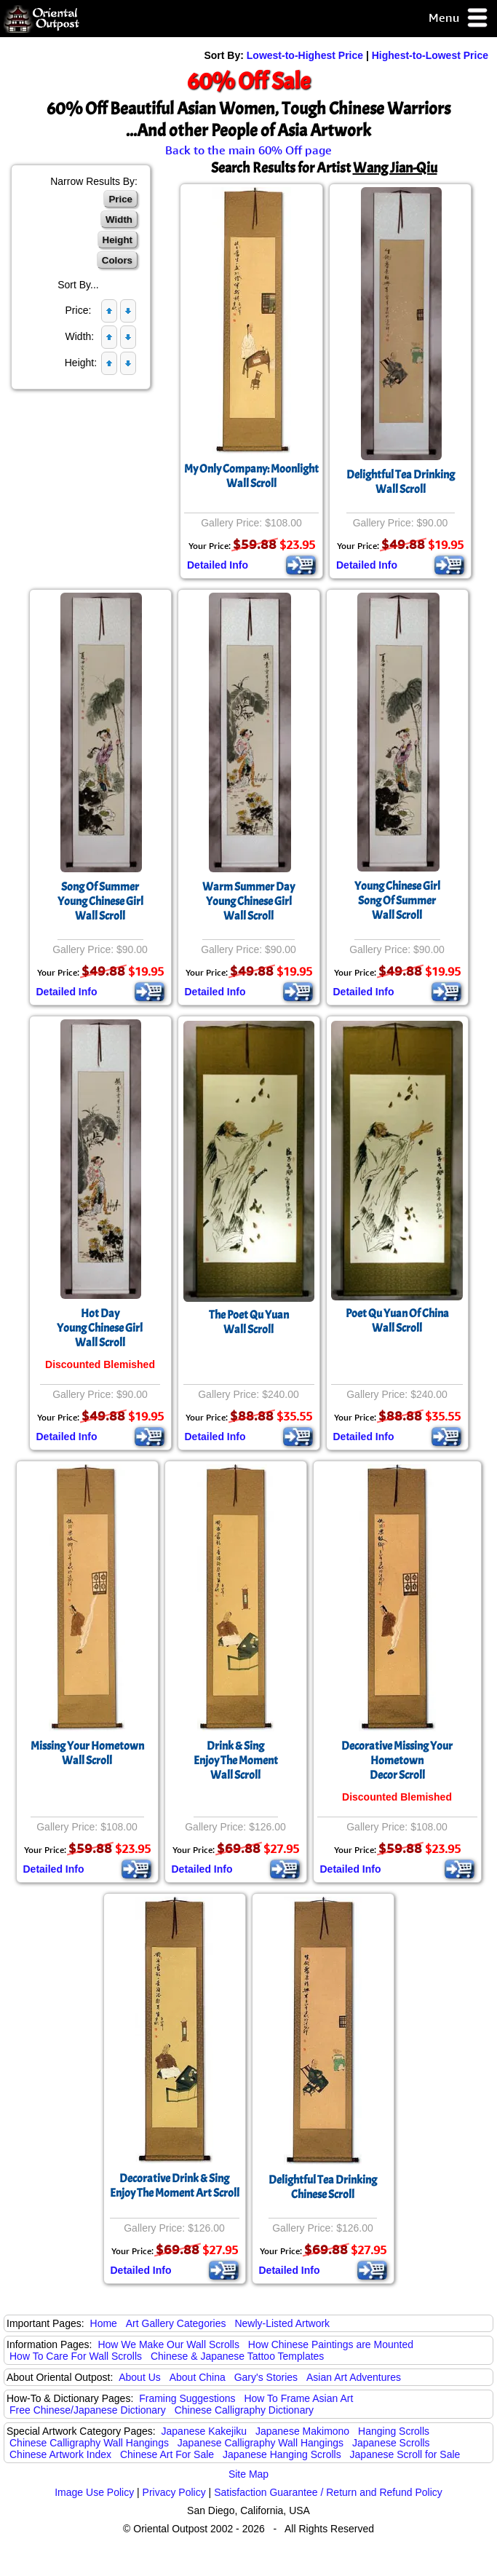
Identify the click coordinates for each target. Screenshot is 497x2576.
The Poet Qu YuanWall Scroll (249, 1322)
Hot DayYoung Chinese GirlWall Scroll (100, 1328)
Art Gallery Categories (176, 2323)
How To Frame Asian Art (298, 2398)
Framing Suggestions (187, 2398)
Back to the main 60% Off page (248, 150)
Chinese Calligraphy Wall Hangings (89, 2443)
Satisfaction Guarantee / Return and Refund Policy (328, 2492)
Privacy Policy (174, 2492)
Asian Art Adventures (353, 2377)
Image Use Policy (94, 2492)
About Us (140, 2377)
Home (103, 2323)
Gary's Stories (266, 2377)
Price (120, 199)
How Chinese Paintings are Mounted (330, 2344)
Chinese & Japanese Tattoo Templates (237, 2356)
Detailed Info (217, 565)
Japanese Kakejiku (204, 2431)
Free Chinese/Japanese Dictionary (87, 2410)
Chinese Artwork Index (60, 2454)
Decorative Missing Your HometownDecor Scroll (397, 1760)
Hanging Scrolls (393, 2431)
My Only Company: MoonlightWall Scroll (251, 476)
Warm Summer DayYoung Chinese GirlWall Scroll (248, 901)
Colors (117, 260)
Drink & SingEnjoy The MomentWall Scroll (236, 1760)
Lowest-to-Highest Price (305, 55)
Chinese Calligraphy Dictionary (244, 2410)
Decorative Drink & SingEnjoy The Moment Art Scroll (174, 2185)
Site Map (248, 2474)
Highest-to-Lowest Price (430, 55)
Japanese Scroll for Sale (405, 2454)
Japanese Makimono (302, 2431)
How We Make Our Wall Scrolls (168, 2344)
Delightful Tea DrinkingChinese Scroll (323, 2187)
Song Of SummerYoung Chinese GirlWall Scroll (100, 901)
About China (198, 2377)
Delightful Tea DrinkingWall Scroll (400, 482)
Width (119, 219)
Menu (459, 18)
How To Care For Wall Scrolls (75, 2356)
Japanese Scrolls (391, 2443)
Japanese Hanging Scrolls (282, 2454)
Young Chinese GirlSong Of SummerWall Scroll (397, 900)
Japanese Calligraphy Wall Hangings (260, 2443)
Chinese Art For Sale (167, 2454)
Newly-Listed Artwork (282, 2323)
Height (117, 239)
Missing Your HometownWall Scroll (87, 1753)
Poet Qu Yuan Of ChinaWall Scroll (397, 1320)
